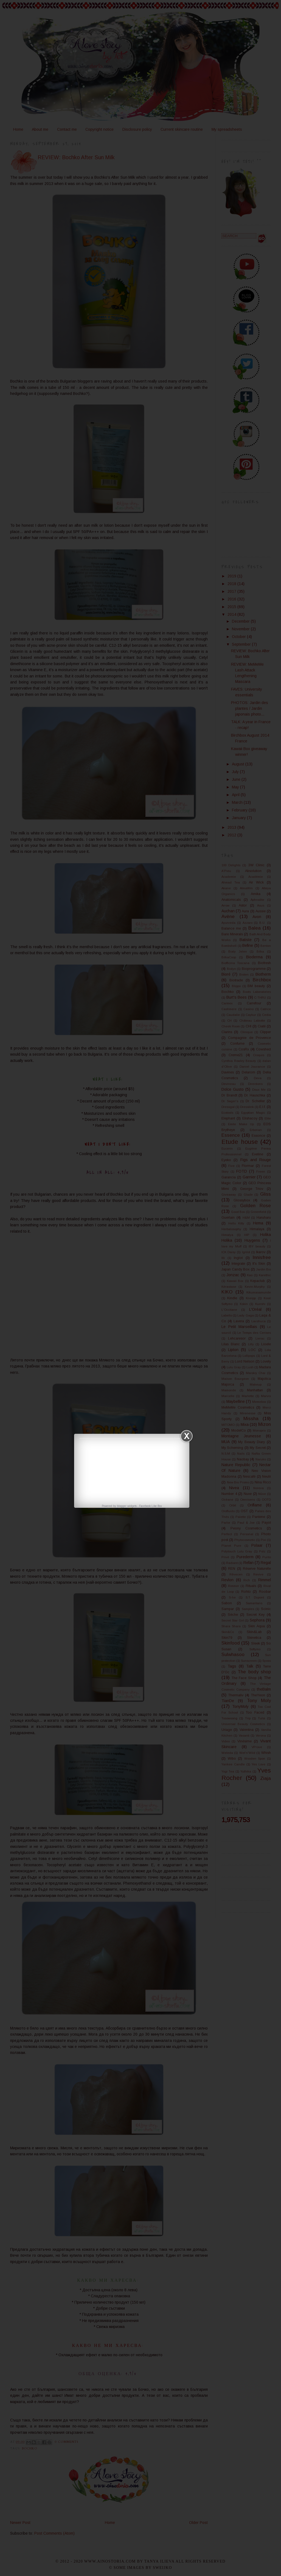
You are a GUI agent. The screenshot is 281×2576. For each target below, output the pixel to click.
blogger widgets (127, 1506)
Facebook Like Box (150, 1506)
